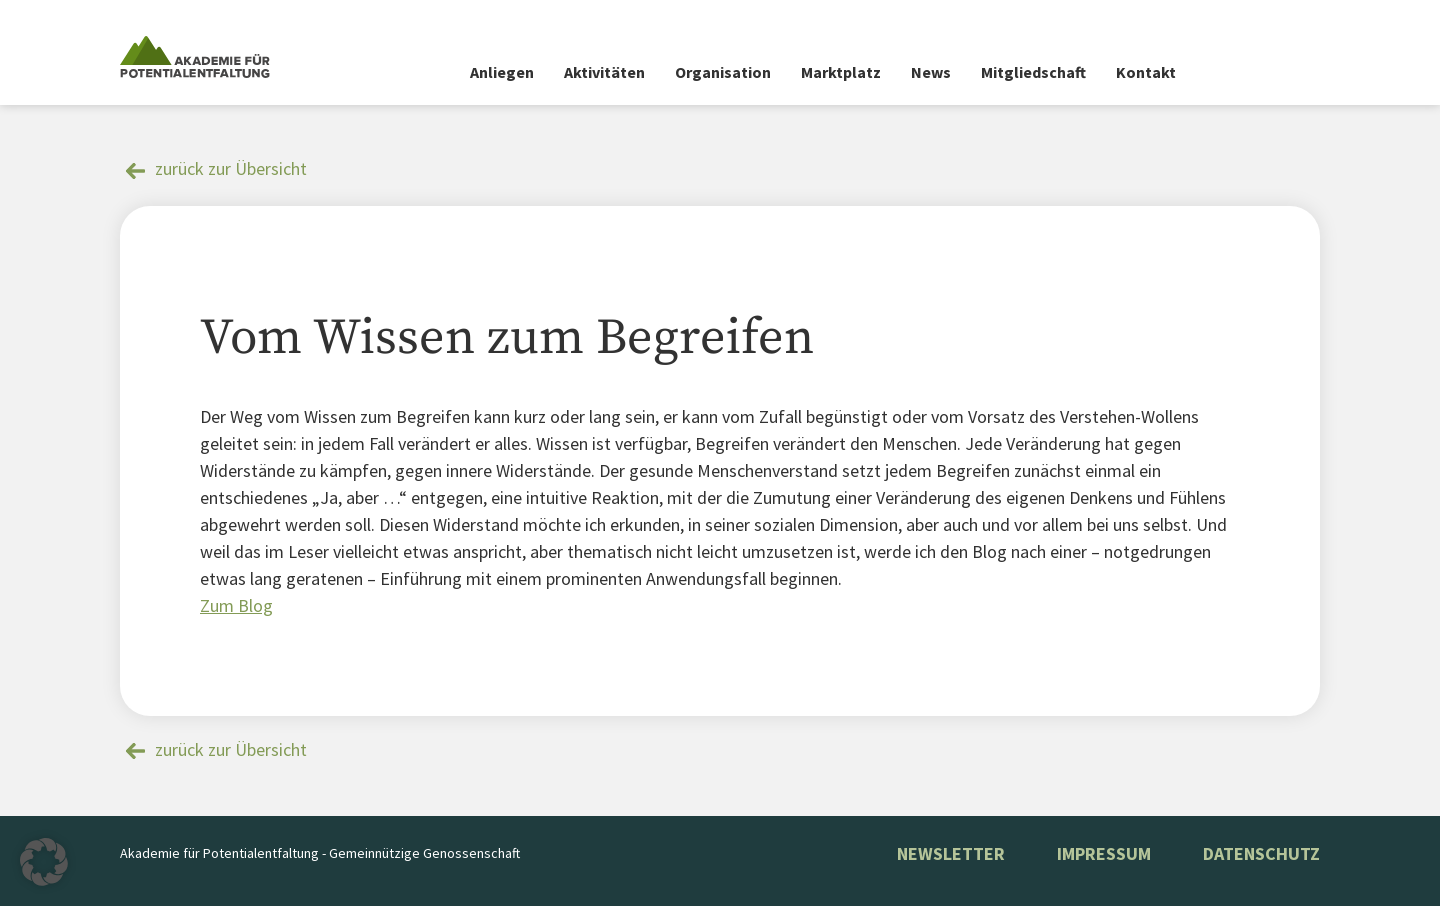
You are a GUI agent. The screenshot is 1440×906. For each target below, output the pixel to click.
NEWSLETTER (951, 853)
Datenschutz (1261, 853)
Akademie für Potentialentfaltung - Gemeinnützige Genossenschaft (320, 853)
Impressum (1104, 853)
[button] (44, 862)
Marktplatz (841, 72)
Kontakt (1146, 72)
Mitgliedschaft (1033, 72)
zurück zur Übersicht (231, 168)
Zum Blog (236, 605)
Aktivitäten (604, 72)
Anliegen (502, 72)
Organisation (723, 72)
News (931, 72)
